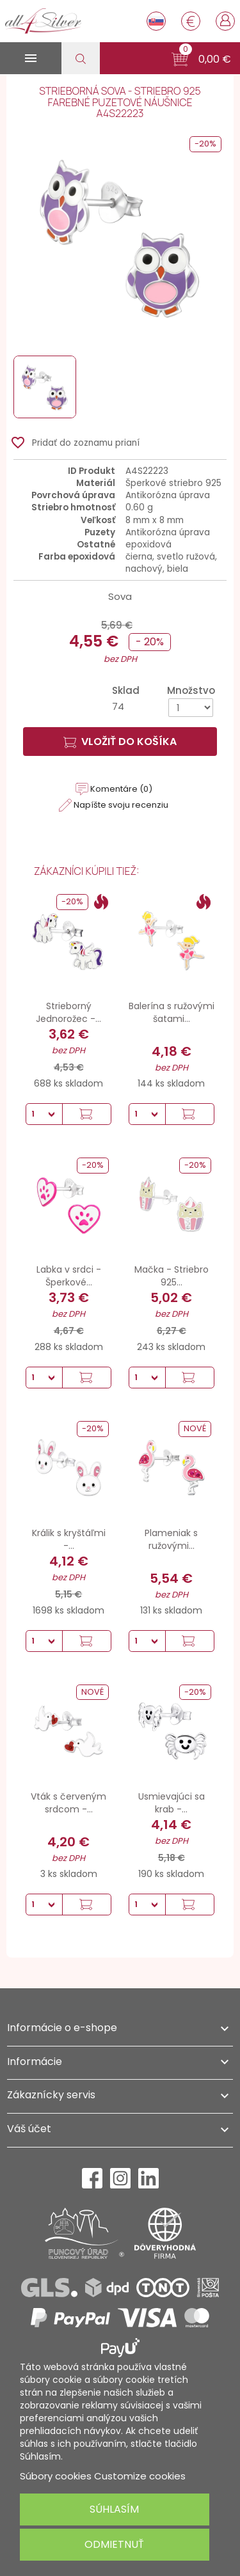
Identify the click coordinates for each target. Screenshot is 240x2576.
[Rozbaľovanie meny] (190, 21)
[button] (201, 59)
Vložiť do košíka (120, 741)
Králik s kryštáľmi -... (69, 1539)
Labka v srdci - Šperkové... (68, 1276)
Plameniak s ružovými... (171, 1539)
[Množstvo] (190, 707)
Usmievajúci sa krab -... (171, 1803)
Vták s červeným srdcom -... (68, 1803)
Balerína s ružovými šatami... (171, 1012)
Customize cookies (140, 2476)
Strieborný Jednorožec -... (68, 1012)
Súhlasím (114, 2509)
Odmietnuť (114, 2544)
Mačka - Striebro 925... (171, 1276)
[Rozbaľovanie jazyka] (156, 21)
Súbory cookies (56, 2476)
